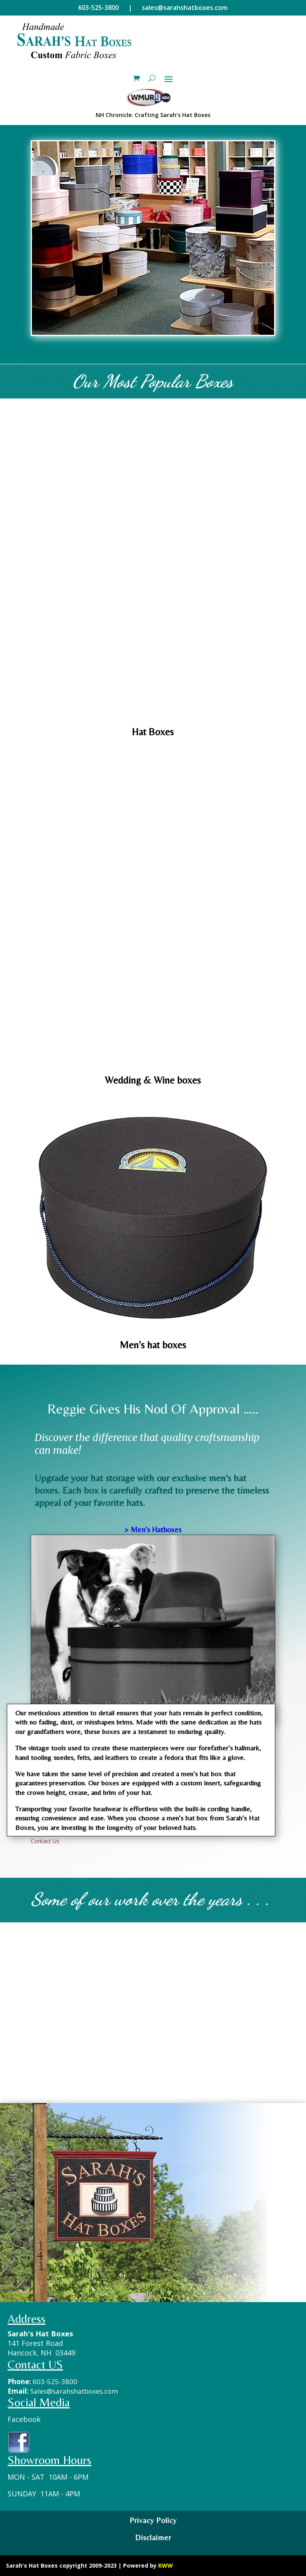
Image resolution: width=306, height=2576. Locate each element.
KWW (165, 2565)
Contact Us (45, 1841)
